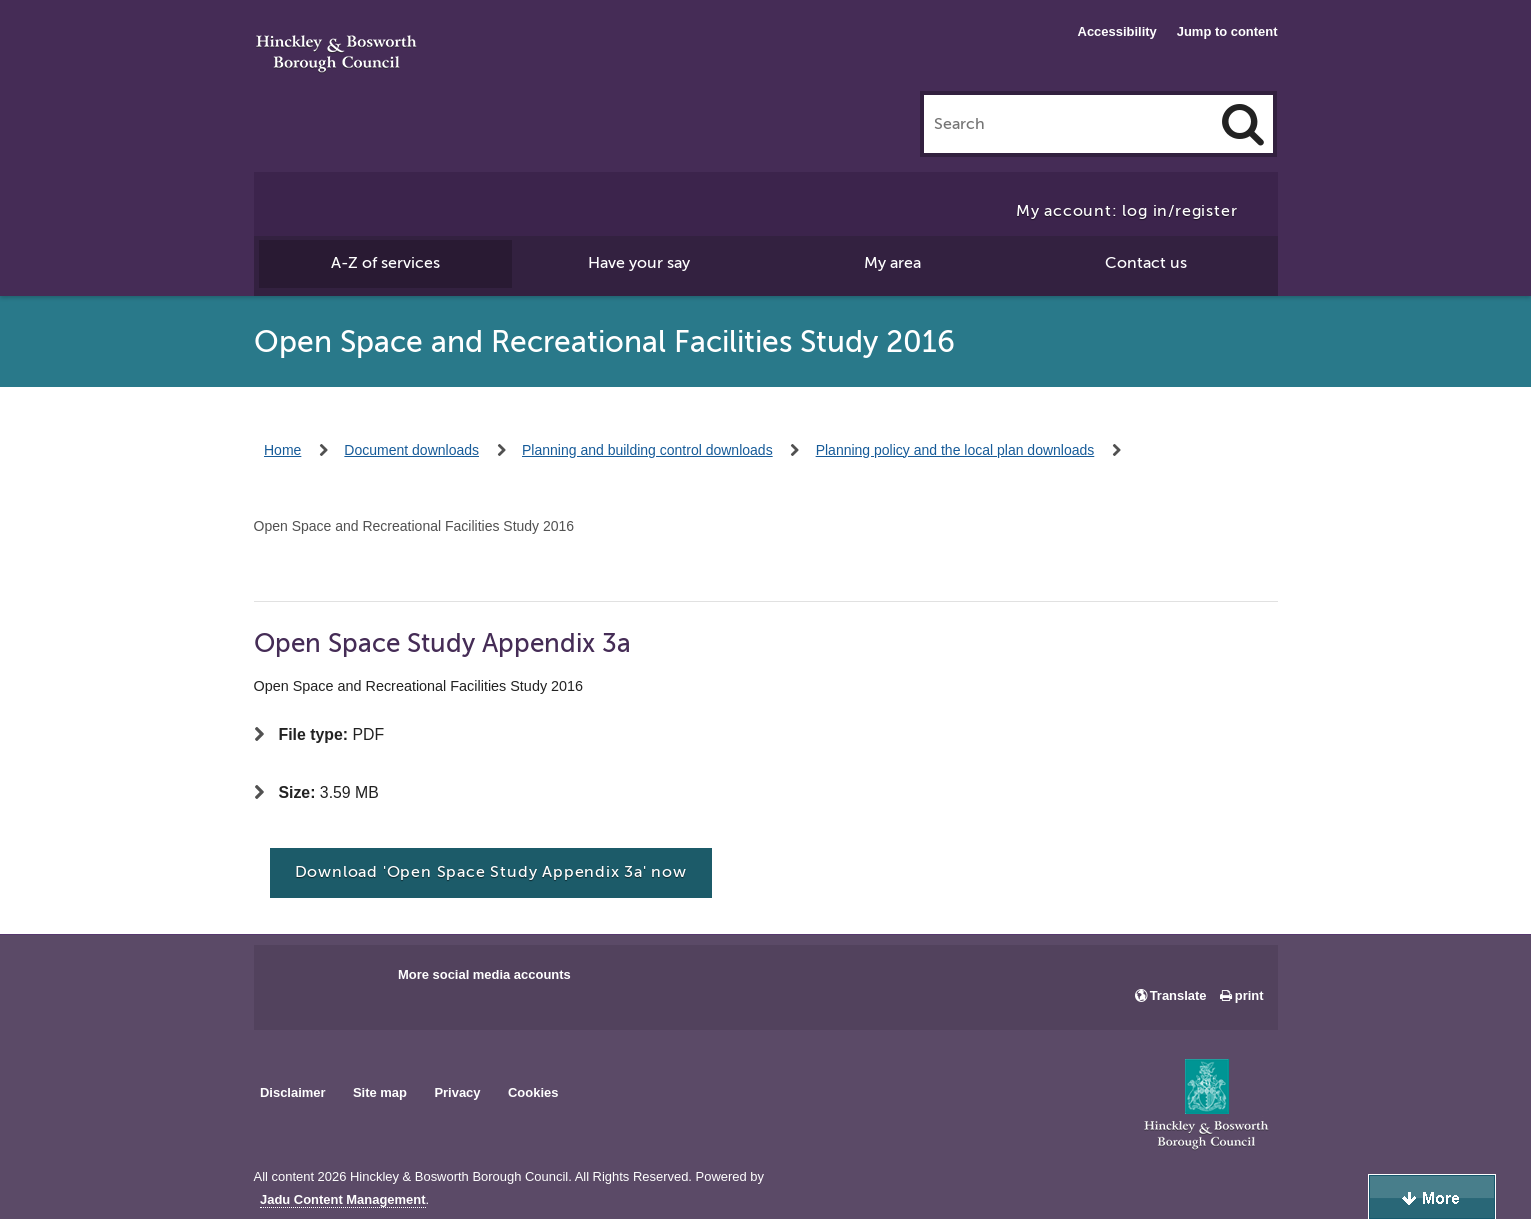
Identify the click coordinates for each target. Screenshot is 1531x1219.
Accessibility (1117, 31)
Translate (1178, 995)
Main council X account (352, 981)
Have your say (639, 263)
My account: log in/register (1127, 211)
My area (892, 263)
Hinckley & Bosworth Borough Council (336, 55)
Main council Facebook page (290, 981)
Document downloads (411, 450)
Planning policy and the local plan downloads (955, 450)
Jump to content (1227, 31)
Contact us (1146, 263)
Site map (380, 1092)
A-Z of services (385, 263)
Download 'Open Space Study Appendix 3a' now (491, 872)
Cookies (533, 1092)
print (1249, 995)
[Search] (1243, 124)
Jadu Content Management (343, 1200)
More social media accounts (484, 974)
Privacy (457, 1092)
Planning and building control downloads (647, 450)
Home (282, 450)
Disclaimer (293, 1092)
